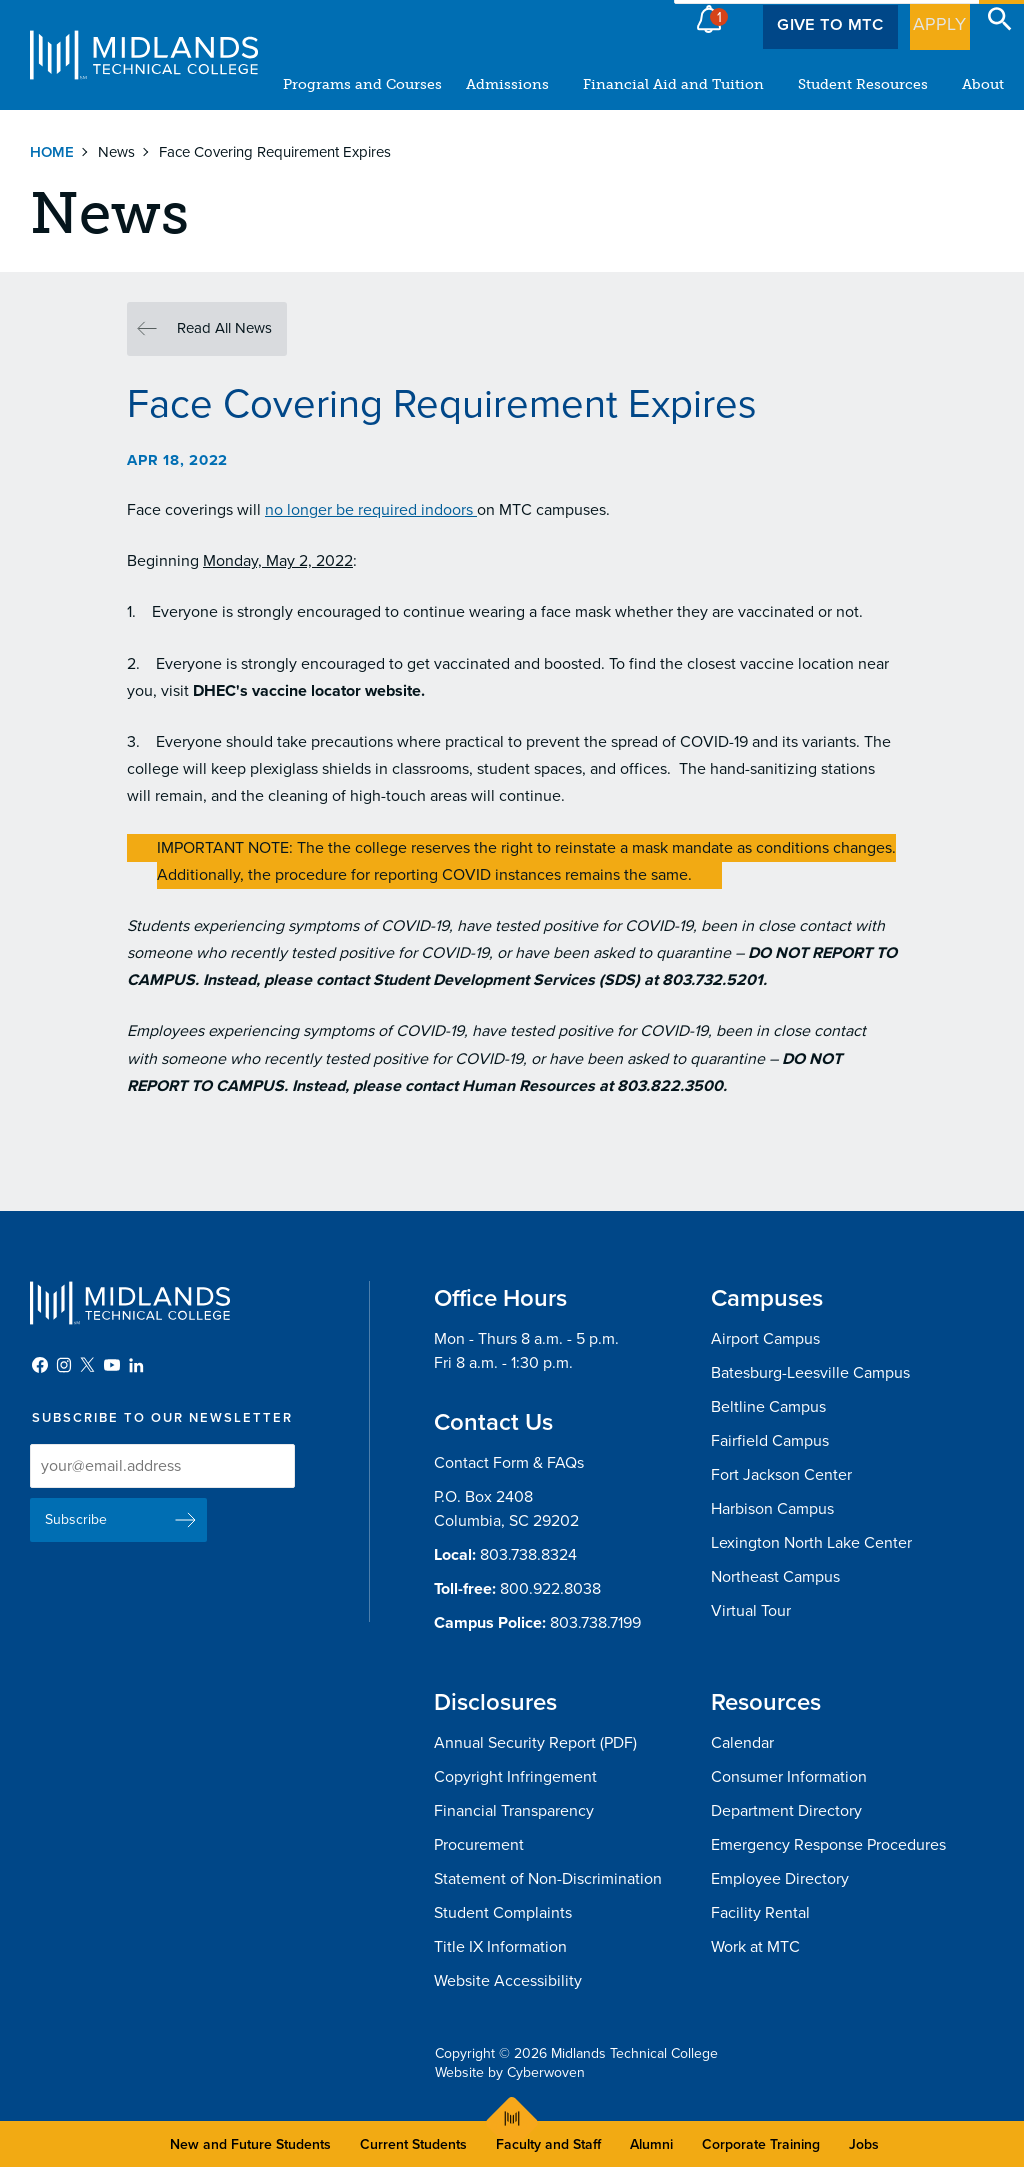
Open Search (1000, 19)
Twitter (88, 1365)
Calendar (742, 1743)
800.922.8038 (550, 1589)
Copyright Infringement (515, 1777)
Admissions (507, 84)
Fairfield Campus (770, 1441)
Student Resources (863, 84)
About (983, 84)
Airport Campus (765, 1339)
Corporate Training (761, 2144)
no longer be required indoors (371, 510)
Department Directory (786, 1811)
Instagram (64, 1365)
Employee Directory (780, 1879)
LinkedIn (136, 1365)
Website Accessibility (508, 1981)
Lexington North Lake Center (811, 1543)
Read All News (224, 328)
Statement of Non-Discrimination (548, 1879)
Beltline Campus (768, 1407)
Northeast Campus (775, 1577)
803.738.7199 (595, 1623)
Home (52, 152)
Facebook (40, 1365)
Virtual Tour (751, 1611)
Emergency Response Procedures (828, 1845)
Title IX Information (500, 1947)
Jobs (864, 2144)
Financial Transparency (514, 1811)
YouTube (112, 1365)
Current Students (413, 2144)
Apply (927, 19)
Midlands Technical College (144, 55)
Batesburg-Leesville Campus (810, 1373)
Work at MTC (755, 1947)
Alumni (651, 2144)
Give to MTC (805, 19)
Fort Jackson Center (781, 1475)
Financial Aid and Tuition (673, 84)
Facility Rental (760, 1913)
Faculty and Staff (548, 2144)
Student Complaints (503, 1913)
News (116, 152)
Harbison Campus (772, 1509)
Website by (510, 2072)
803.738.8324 (528, 1555)
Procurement (479, 1845)
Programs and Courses (362, 84)
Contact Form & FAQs (509, 1463)
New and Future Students (250, 2144)
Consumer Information (789, 1777)
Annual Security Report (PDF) (535, 1743)
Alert (709, 14)
